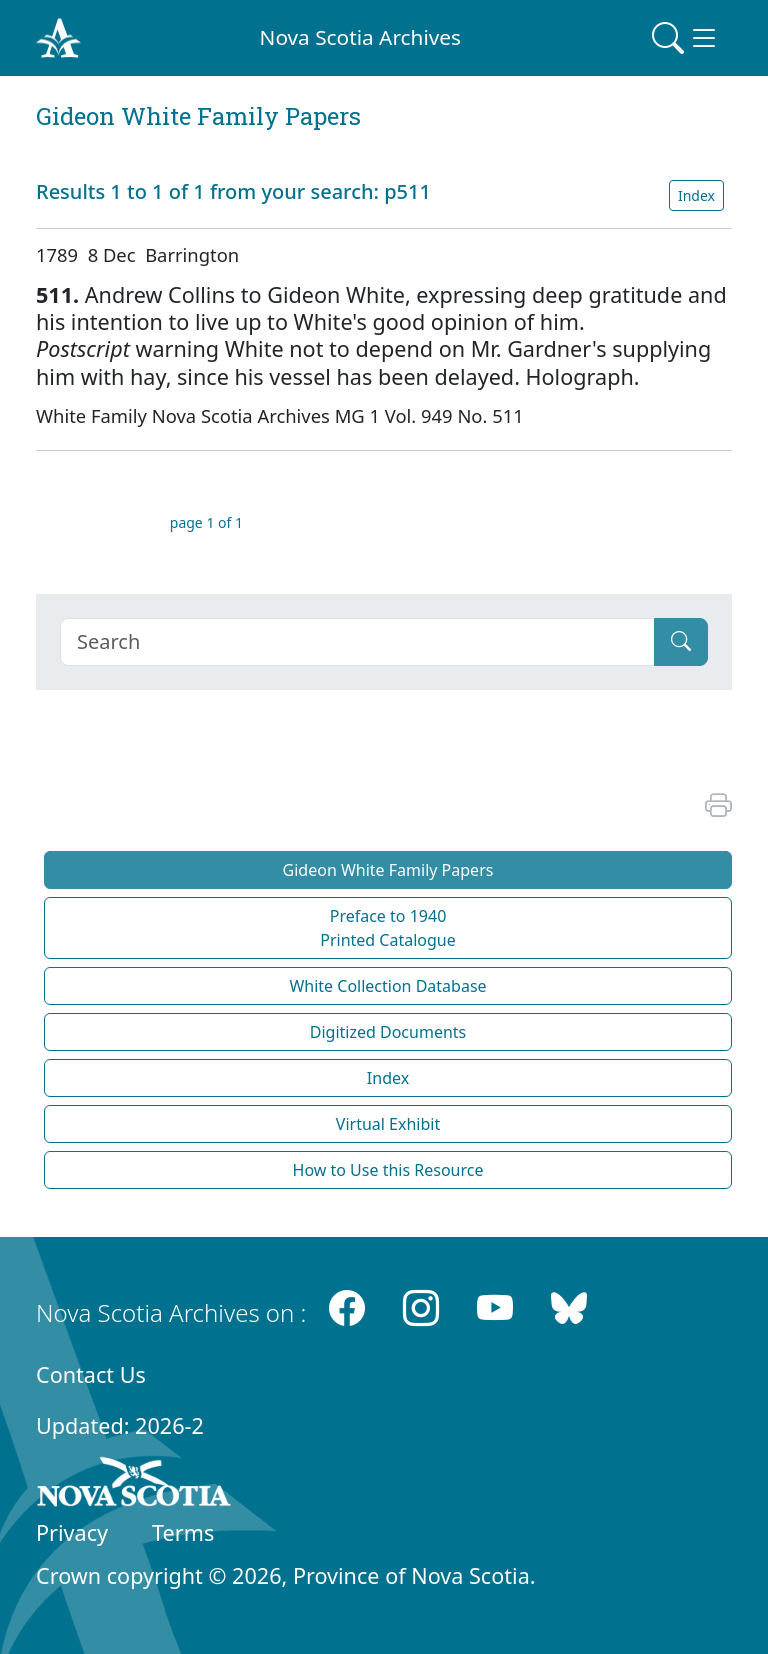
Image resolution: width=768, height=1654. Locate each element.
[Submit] (681, 642)
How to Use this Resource (388, 1170)
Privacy (72, 1532)
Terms (183, 1532)
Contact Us (91, 1374)
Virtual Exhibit (388, 1124)
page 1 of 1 (206, 522)
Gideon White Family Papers (388, 870)
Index (696, 195)
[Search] (357, 642)
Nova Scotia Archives (360, 37)
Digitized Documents (388, 1032)
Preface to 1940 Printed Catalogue (388, 928)
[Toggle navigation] (686, 38)
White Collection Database (387, 986)
